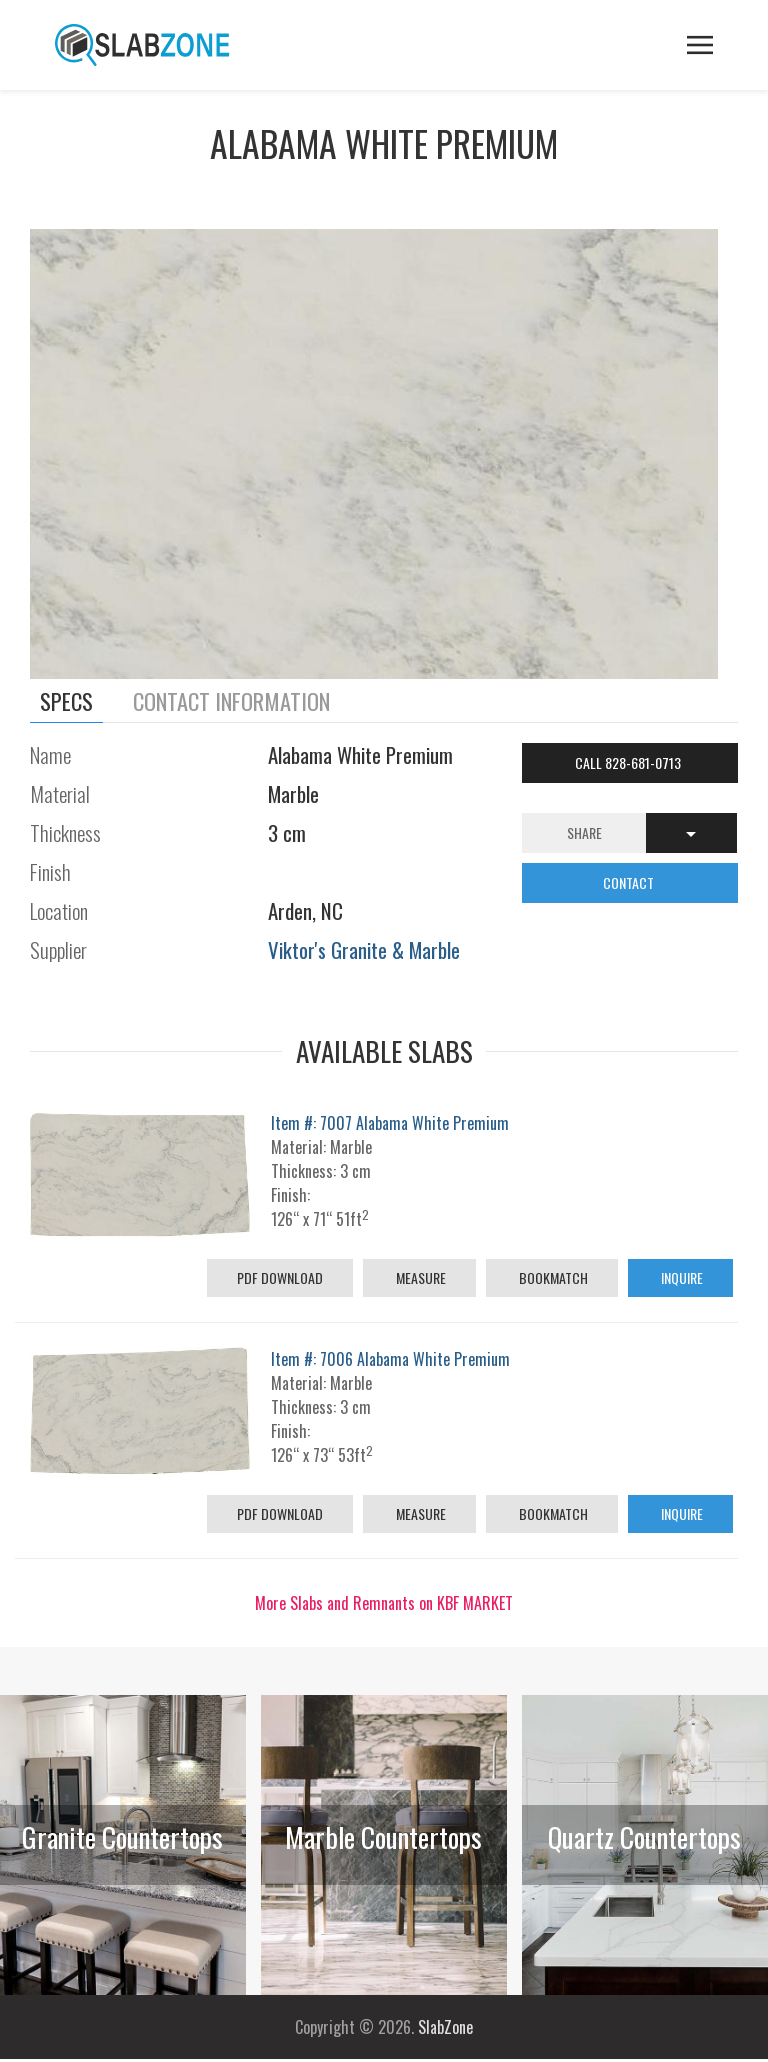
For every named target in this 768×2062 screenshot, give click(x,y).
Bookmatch (552, 1277)
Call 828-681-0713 (629, 762)
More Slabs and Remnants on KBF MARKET (384, 1603)
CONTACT (630, 882)
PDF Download (280, 1277)
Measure (419, 1277)
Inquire (680, 1277)
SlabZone (445, 2027)
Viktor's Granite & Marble (364, 949)
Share (584, 832)
